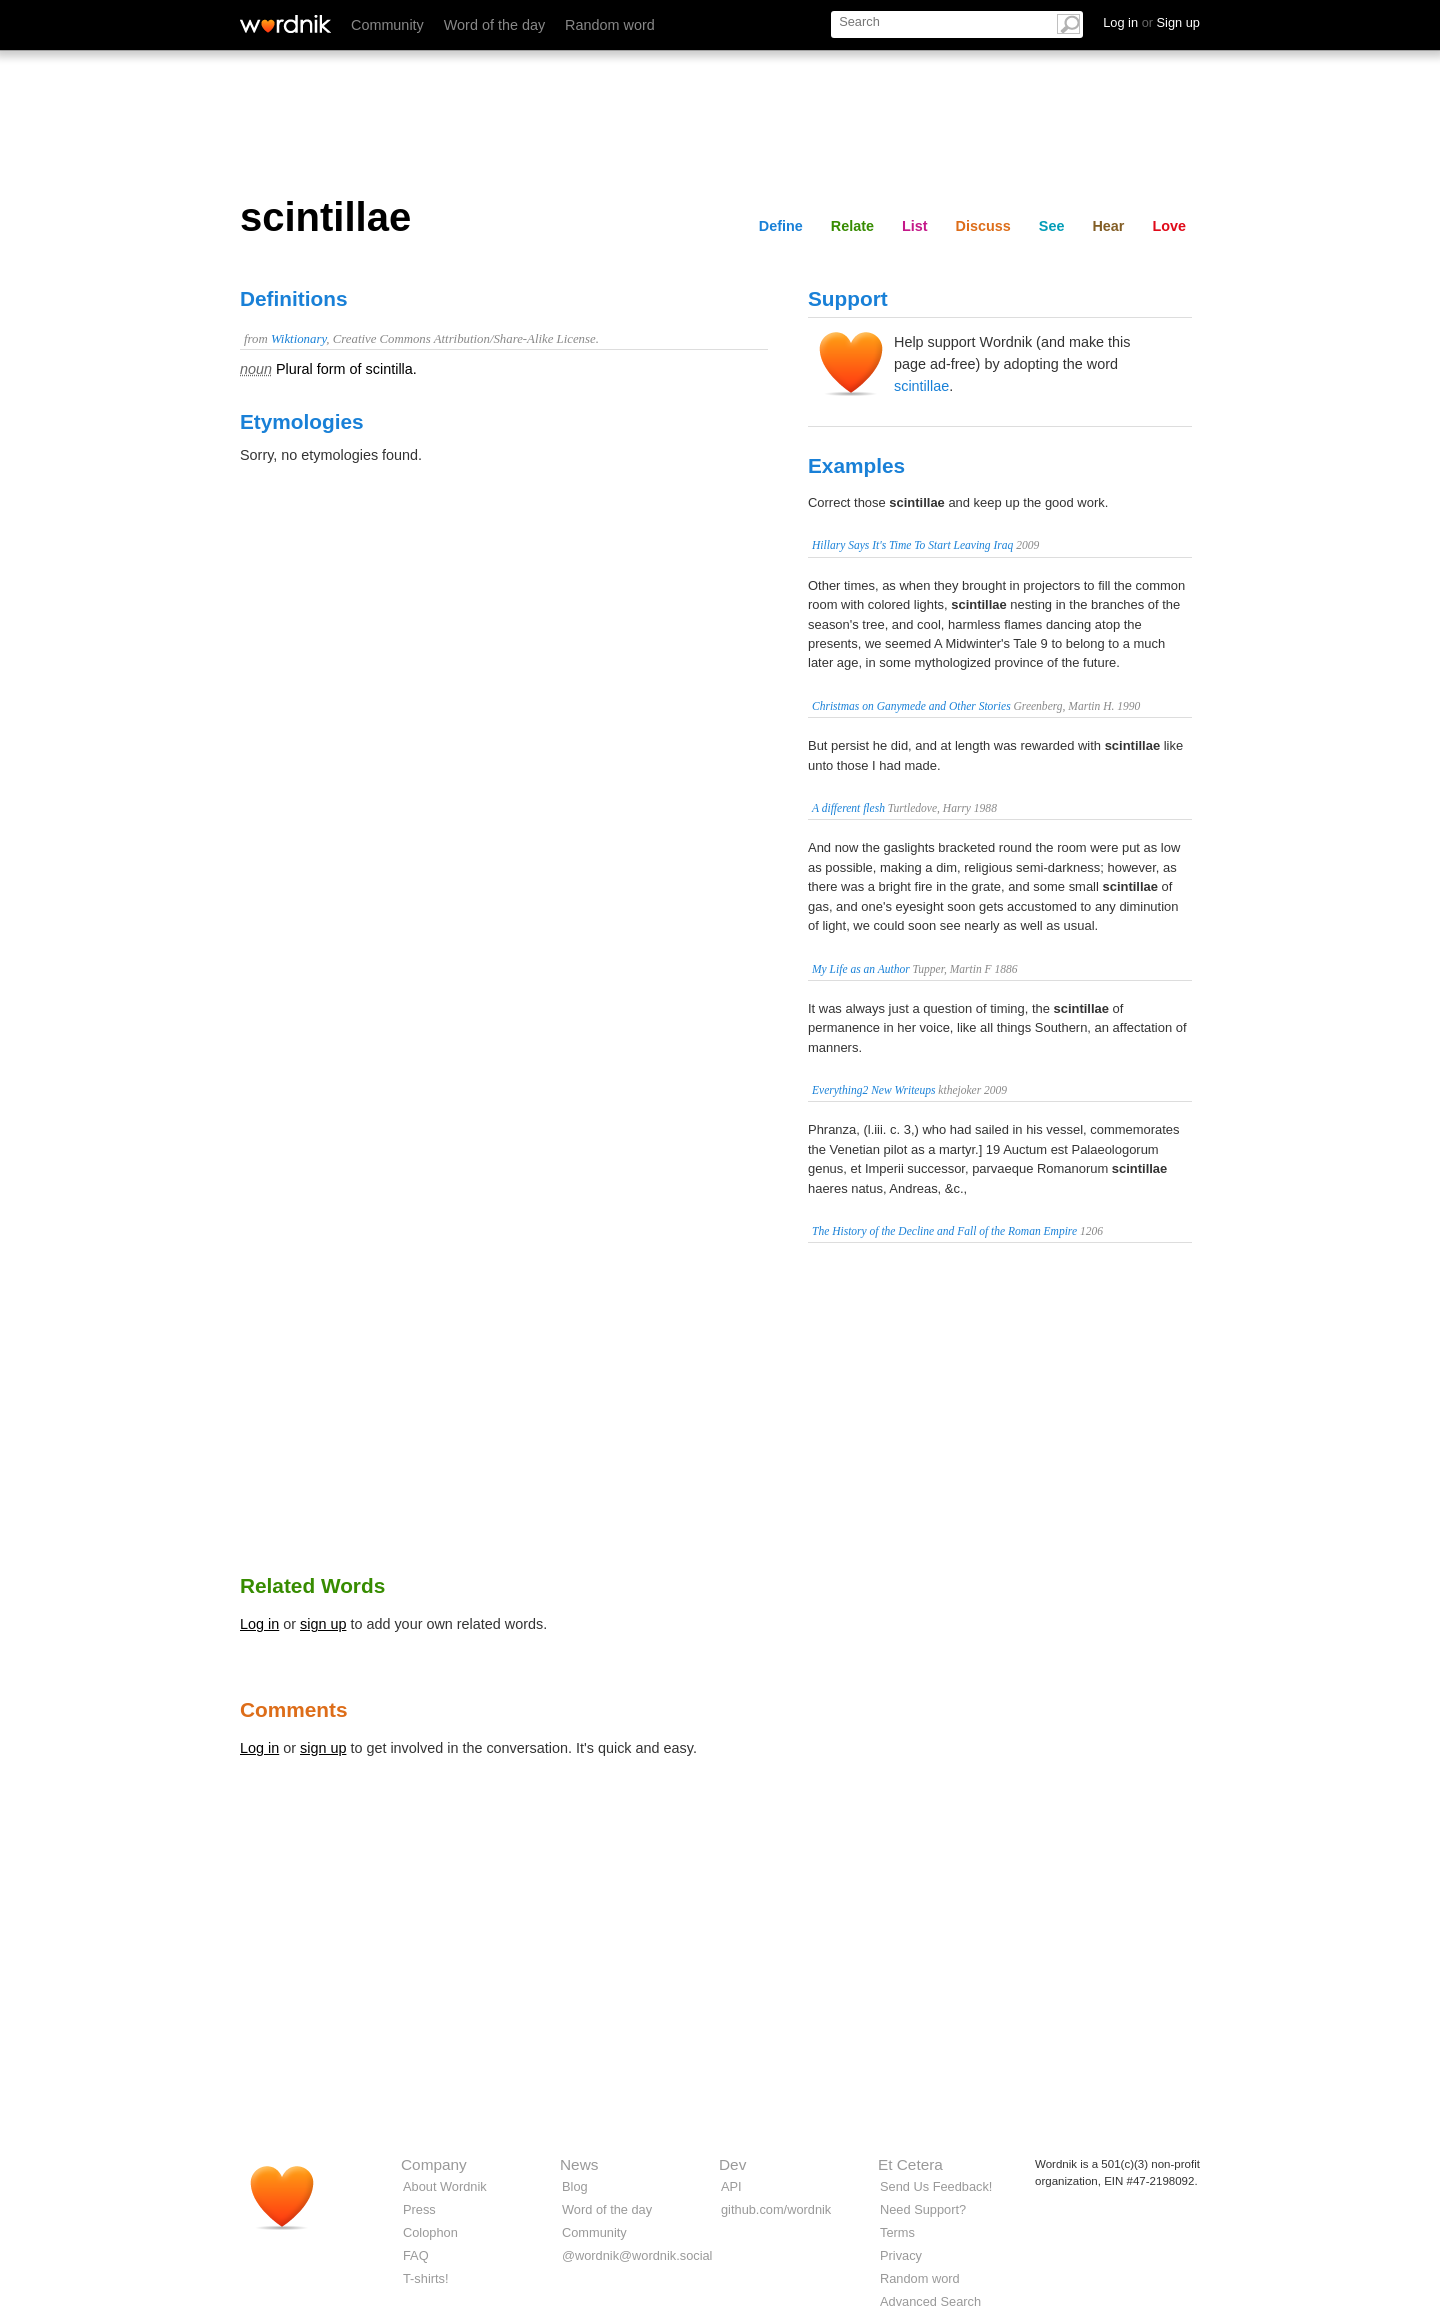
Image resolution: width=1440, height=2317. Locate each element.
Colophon (430, 2232)
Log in (259, 1624)
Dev (732, 2164)
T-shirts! (426, 2278)
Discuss (983, 226)
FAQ (416, 2255)
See (1052, 226)
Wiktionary (298, 339)
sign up (323, 1624)
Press (419, 2209)
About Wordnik (445, 2186)
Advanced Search (930, 2301)
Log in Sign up (1151, 22)
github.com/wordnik (776, 2209)
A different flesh (848, 808)
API (731, 2186)
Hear (1108, 226)
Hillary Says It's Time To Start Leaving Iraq (912, 545)
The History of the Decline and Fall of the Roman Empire (944, 1231)
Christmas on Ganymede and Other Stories (911, 706)
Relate (852, 226)
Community (387, 25)
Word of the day (494, 25)
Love (1169, 226)
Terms (897, 2232)
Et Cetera (910, 2164)
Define (781, 226)
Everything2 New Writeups (873, 1090)
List (915, 226)
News (579, 2164)
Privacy (901, 2255)
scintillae (921, 386)
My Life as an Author (861, 969)
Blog (575, 2186)
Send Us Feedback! (936, 2186)
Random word (610, 25)
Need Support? (923, 2209)
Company (434, 2164)
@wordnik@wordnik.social (637, 2255)
